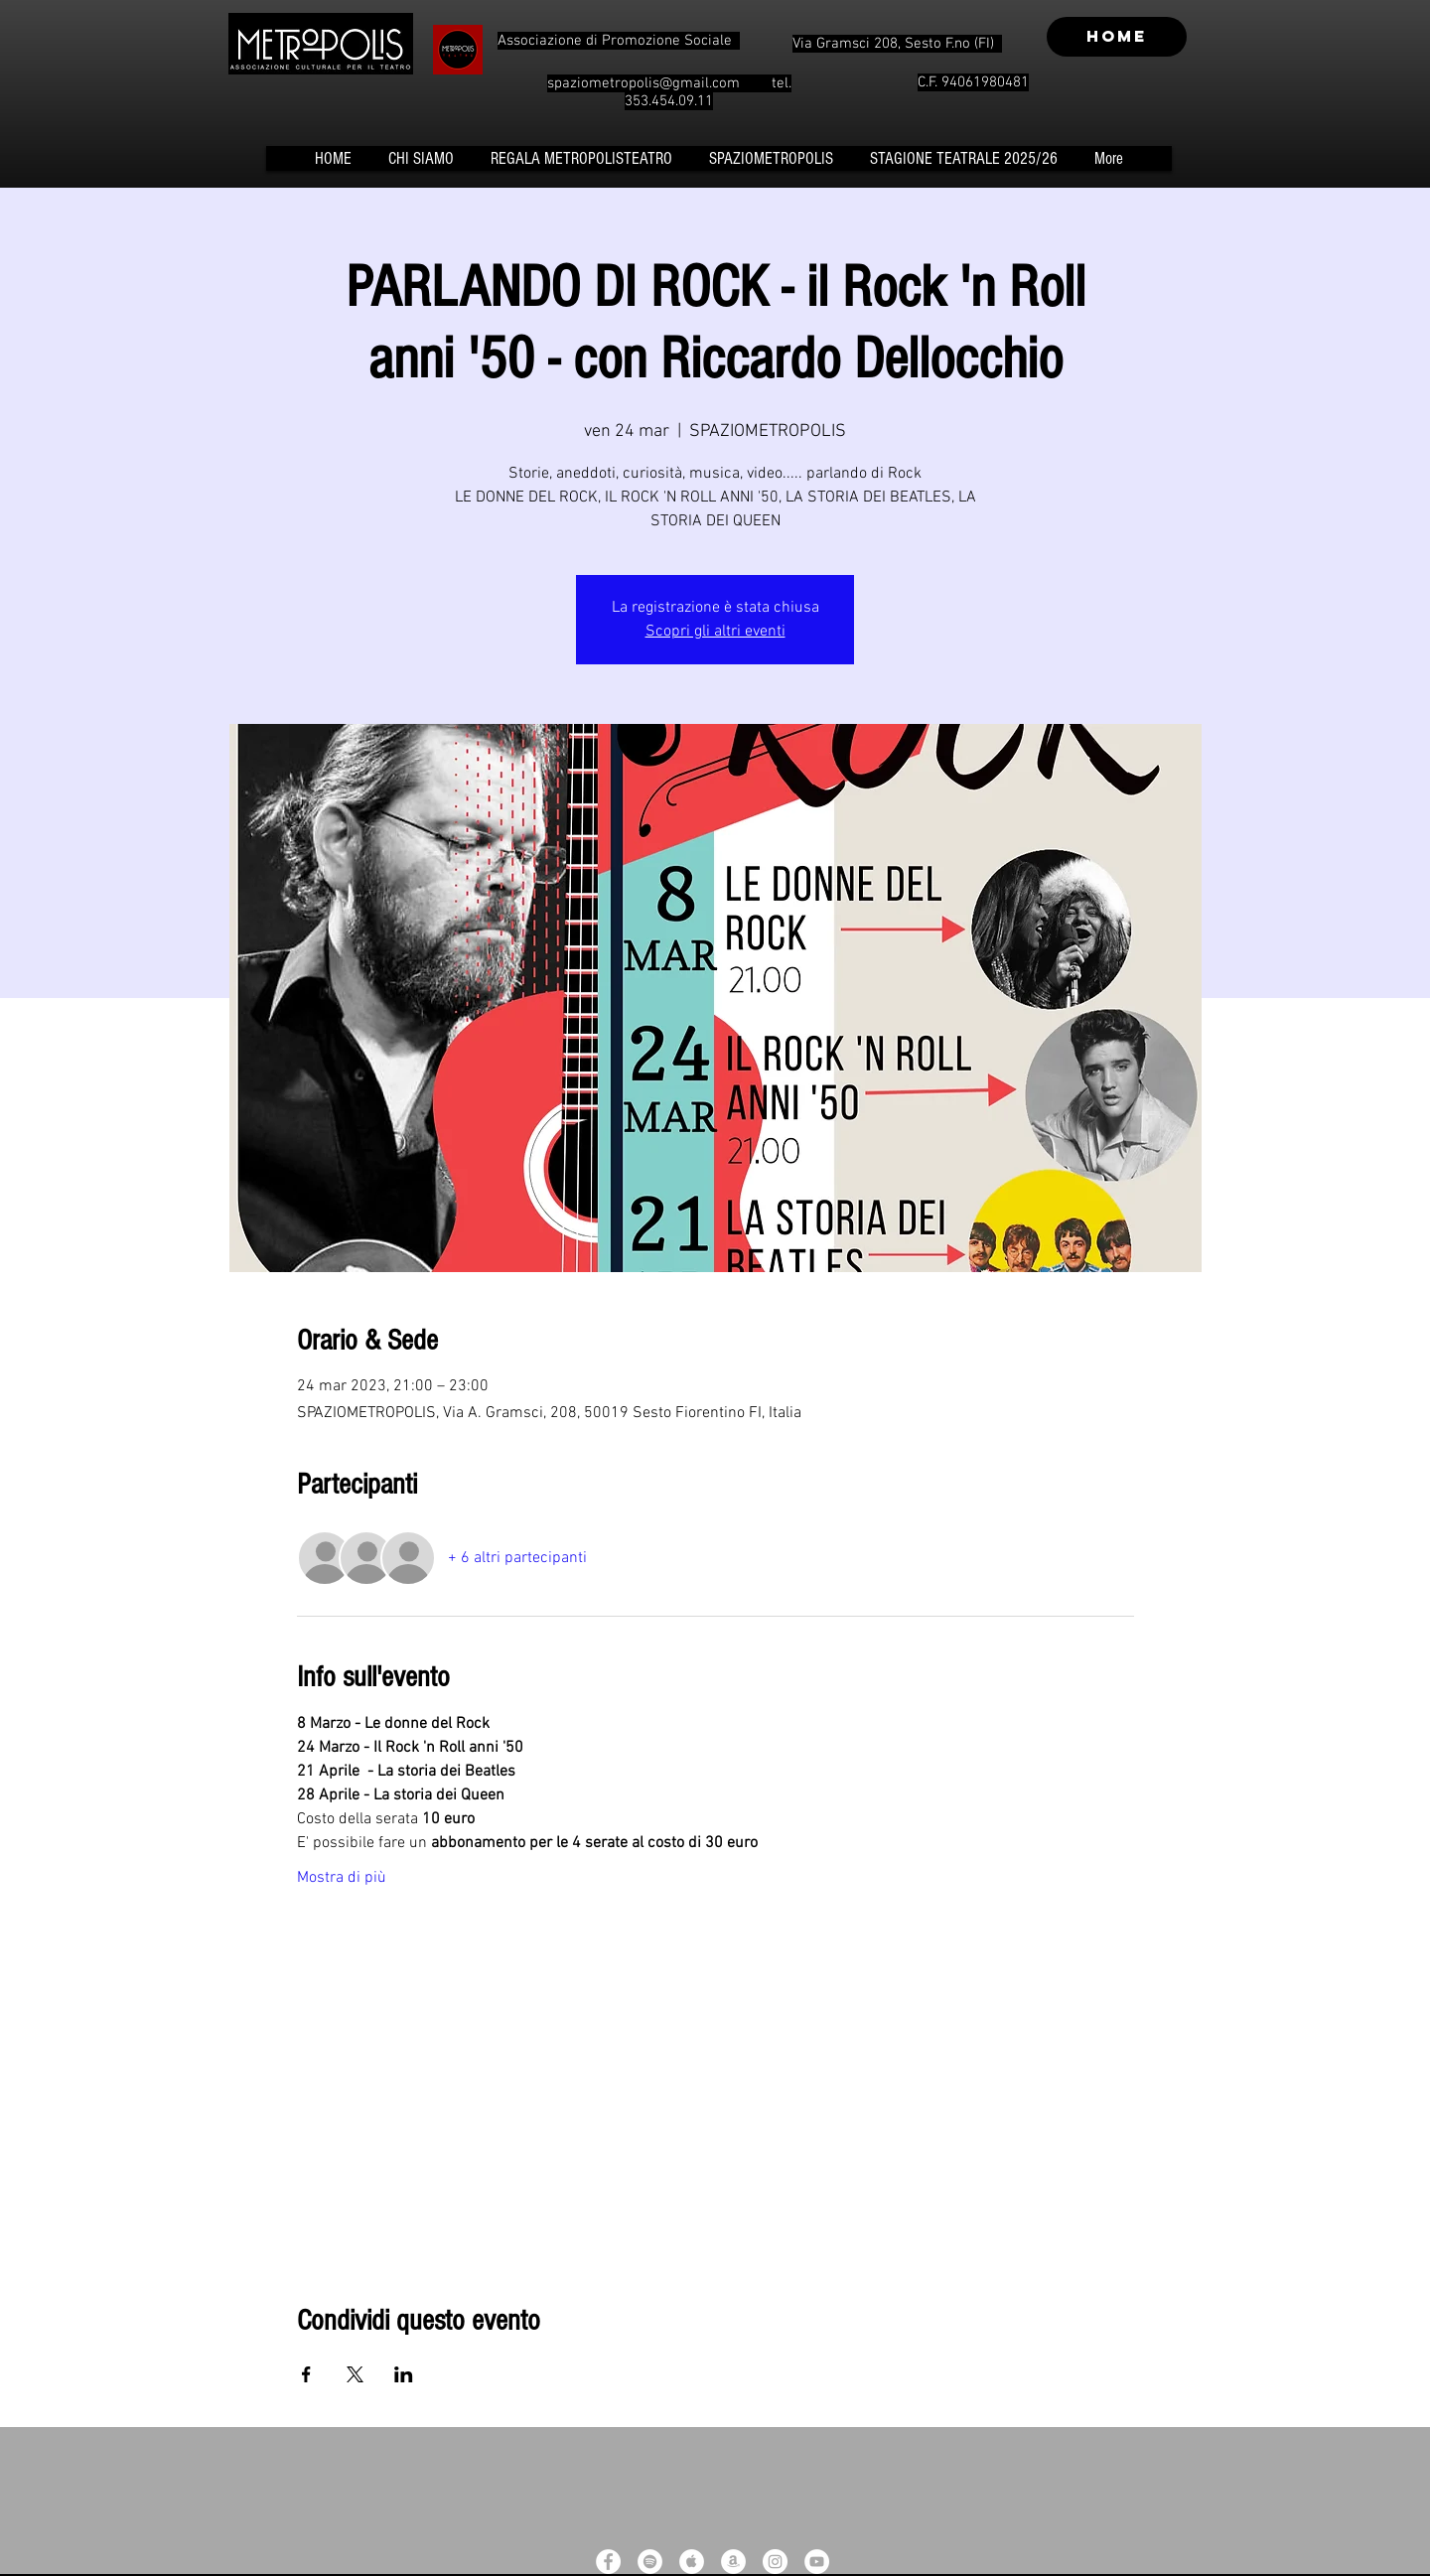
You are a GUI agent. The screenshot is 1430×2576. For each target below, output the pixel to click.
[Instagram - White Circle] (775, 2561)
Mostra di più (341, 1878)
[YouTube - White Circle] (816, 2561)
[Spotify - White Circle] (650, 2561)
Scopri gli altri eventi (715, 632)
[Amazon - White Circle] (733, 2561)
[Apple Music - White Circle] (691, 2561)
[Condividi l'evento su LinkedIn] (403, 2374)
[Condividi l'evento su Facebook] (306, 2374)
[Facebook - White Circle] (608, 2561)
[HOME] (1117, 37)
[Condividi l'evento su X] (355, 2374)
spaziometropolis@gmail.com (643, 83)
